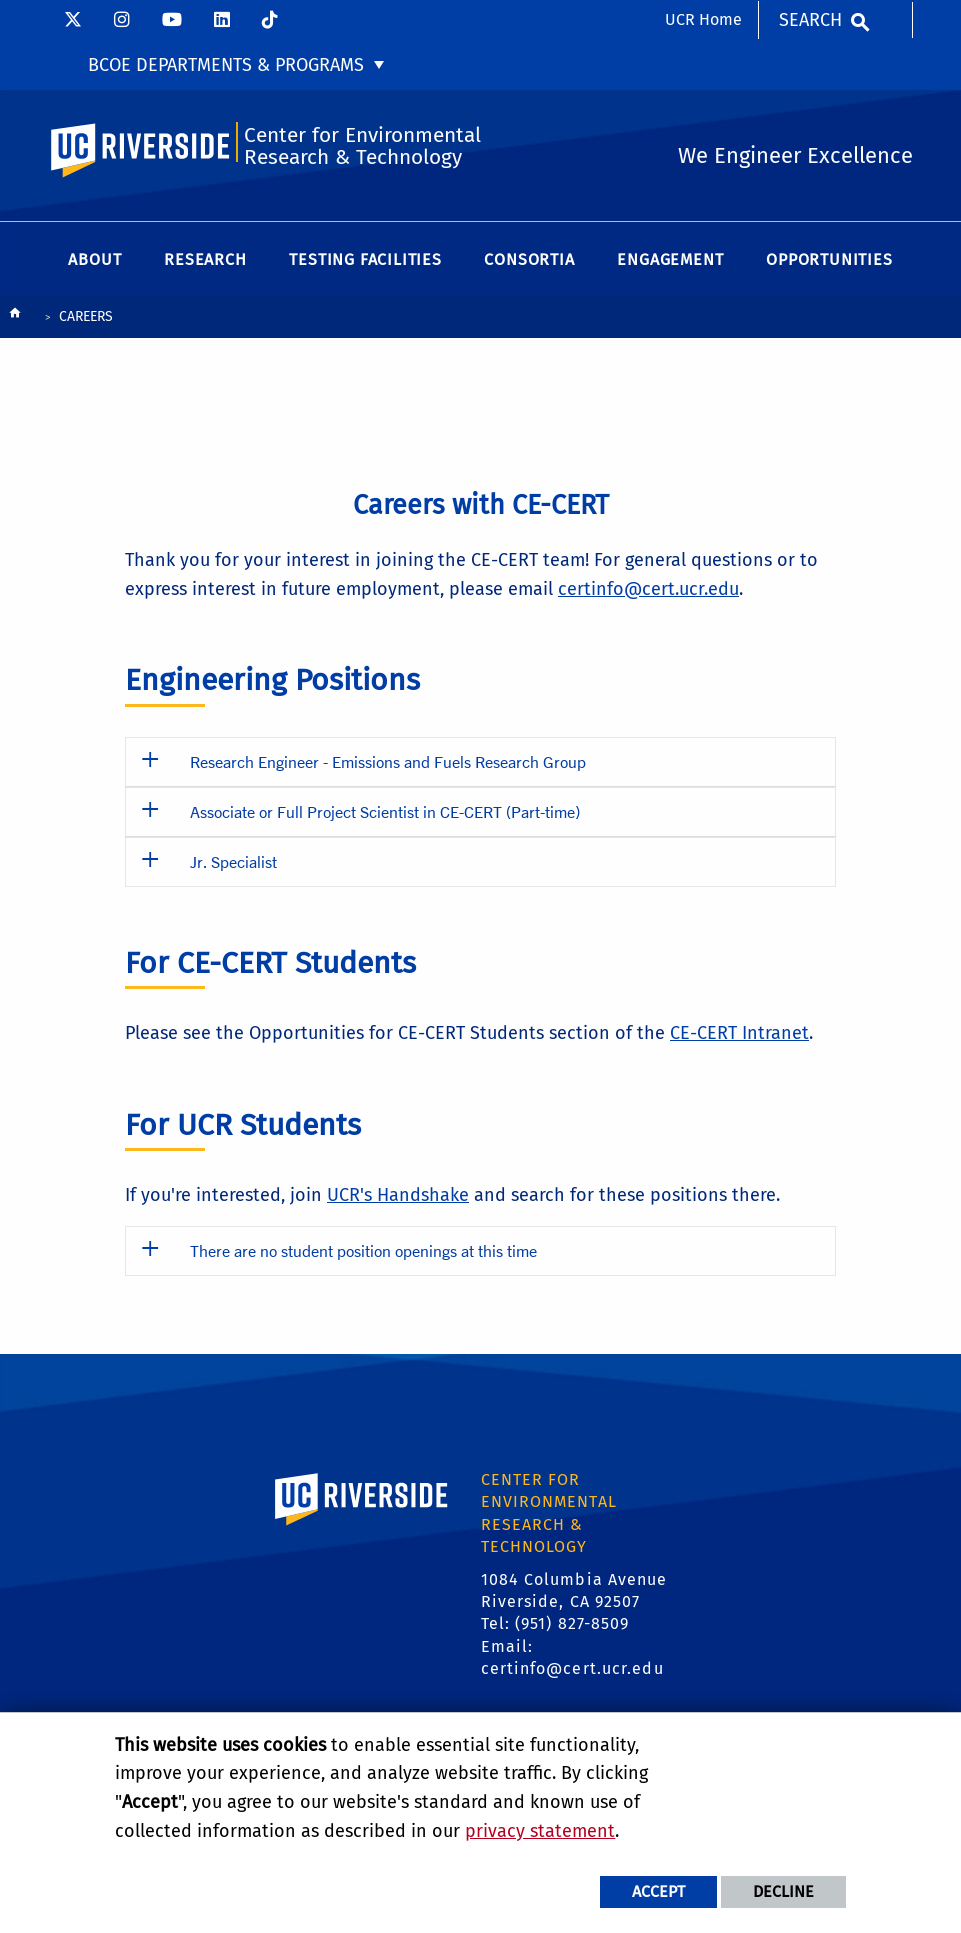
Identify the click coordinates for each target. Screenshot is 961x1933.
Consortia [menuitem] (529, 259)
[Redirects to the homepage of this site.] (15, 317)
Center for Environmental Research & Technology (362, 146)
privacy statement (540, 1831)
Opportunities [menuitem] (829, 259)
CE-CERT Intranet (739, 1033)
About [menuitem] (94, 259)
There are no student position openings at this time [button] (363, 1250)
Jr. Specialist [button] (233, 861)
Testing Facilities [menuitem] (365, 259)
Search (810, 20)
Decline (783, 1891)
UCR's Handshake (398, 1195)
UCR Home (703, 19)
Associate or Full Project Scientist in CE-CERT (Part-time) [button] (385, 811)
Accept (658, 1891)
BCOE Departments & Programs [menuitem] (226, 65)
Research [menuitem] (205, 259)
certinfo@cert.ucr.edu (648, 589)
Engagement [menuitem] (670, 259)
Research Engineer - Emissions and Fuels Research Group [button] (388, 761)
